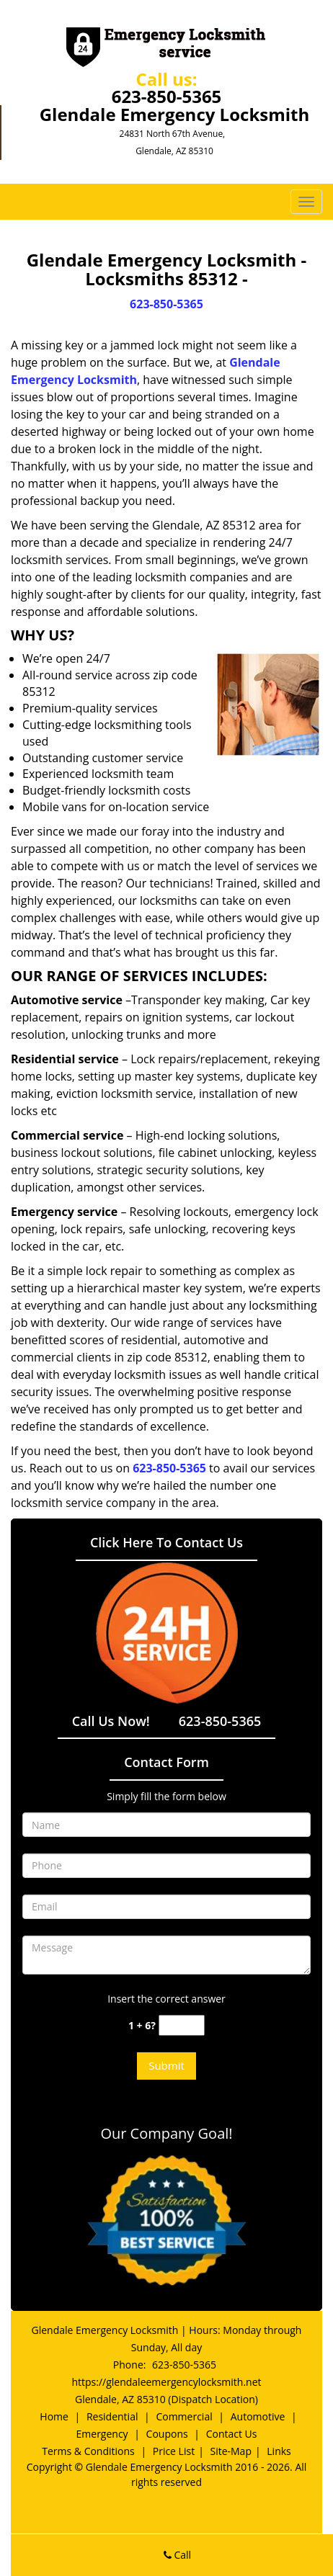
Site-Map (231, 2451)
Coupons (167, 2434)
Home (54, 2416)
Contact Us (231, 2434)
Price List (174, 2451)
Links (278, 2451)
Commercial (184, 2416)
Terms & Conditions (88, 2451)
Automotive (258, 2416)
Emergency (102, 2434)
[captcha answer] (182, 2025)
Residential (112, 2416)
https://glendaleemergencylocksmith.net (166, 2382)
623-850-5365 (167, 96)
